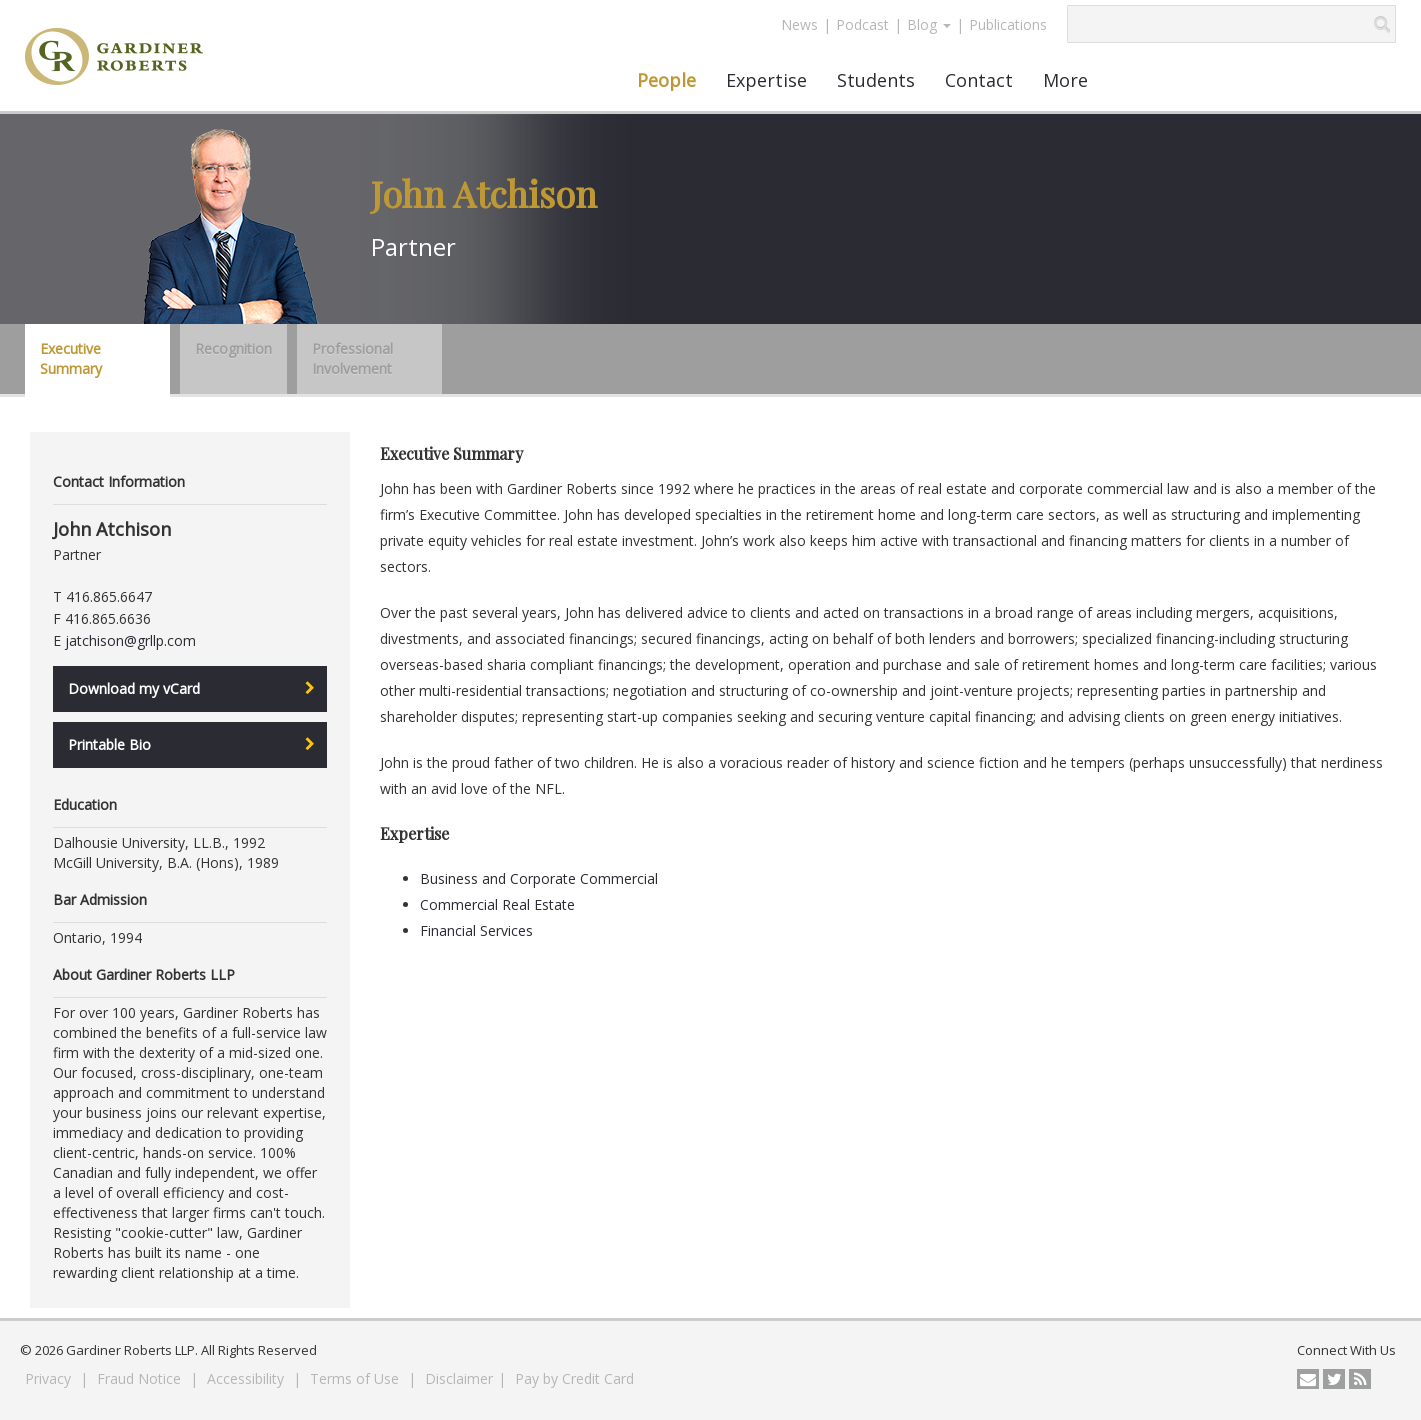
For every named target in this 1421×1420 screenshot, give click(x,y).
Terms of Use (356, 1378)
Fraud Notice (141, 1378)
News (799, 24)
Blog (929, 24)
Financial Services (476, 930)
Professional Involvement (352, 358)
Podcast (862, 24)
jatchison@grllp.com (130, 640)
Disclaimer (459, 1378)
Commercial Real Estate (497, 904)
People (666, 80)
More (1065, 80)
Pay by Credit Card (574, 1378)
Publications (1008, 24)
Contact (979, 80)
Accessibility (247, 1378)
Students (876, 80)
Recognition (233, 348)
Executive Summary (71, 358)
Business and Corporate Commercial (539, 878)
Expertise (766, 80)
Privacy (50, 1378)
